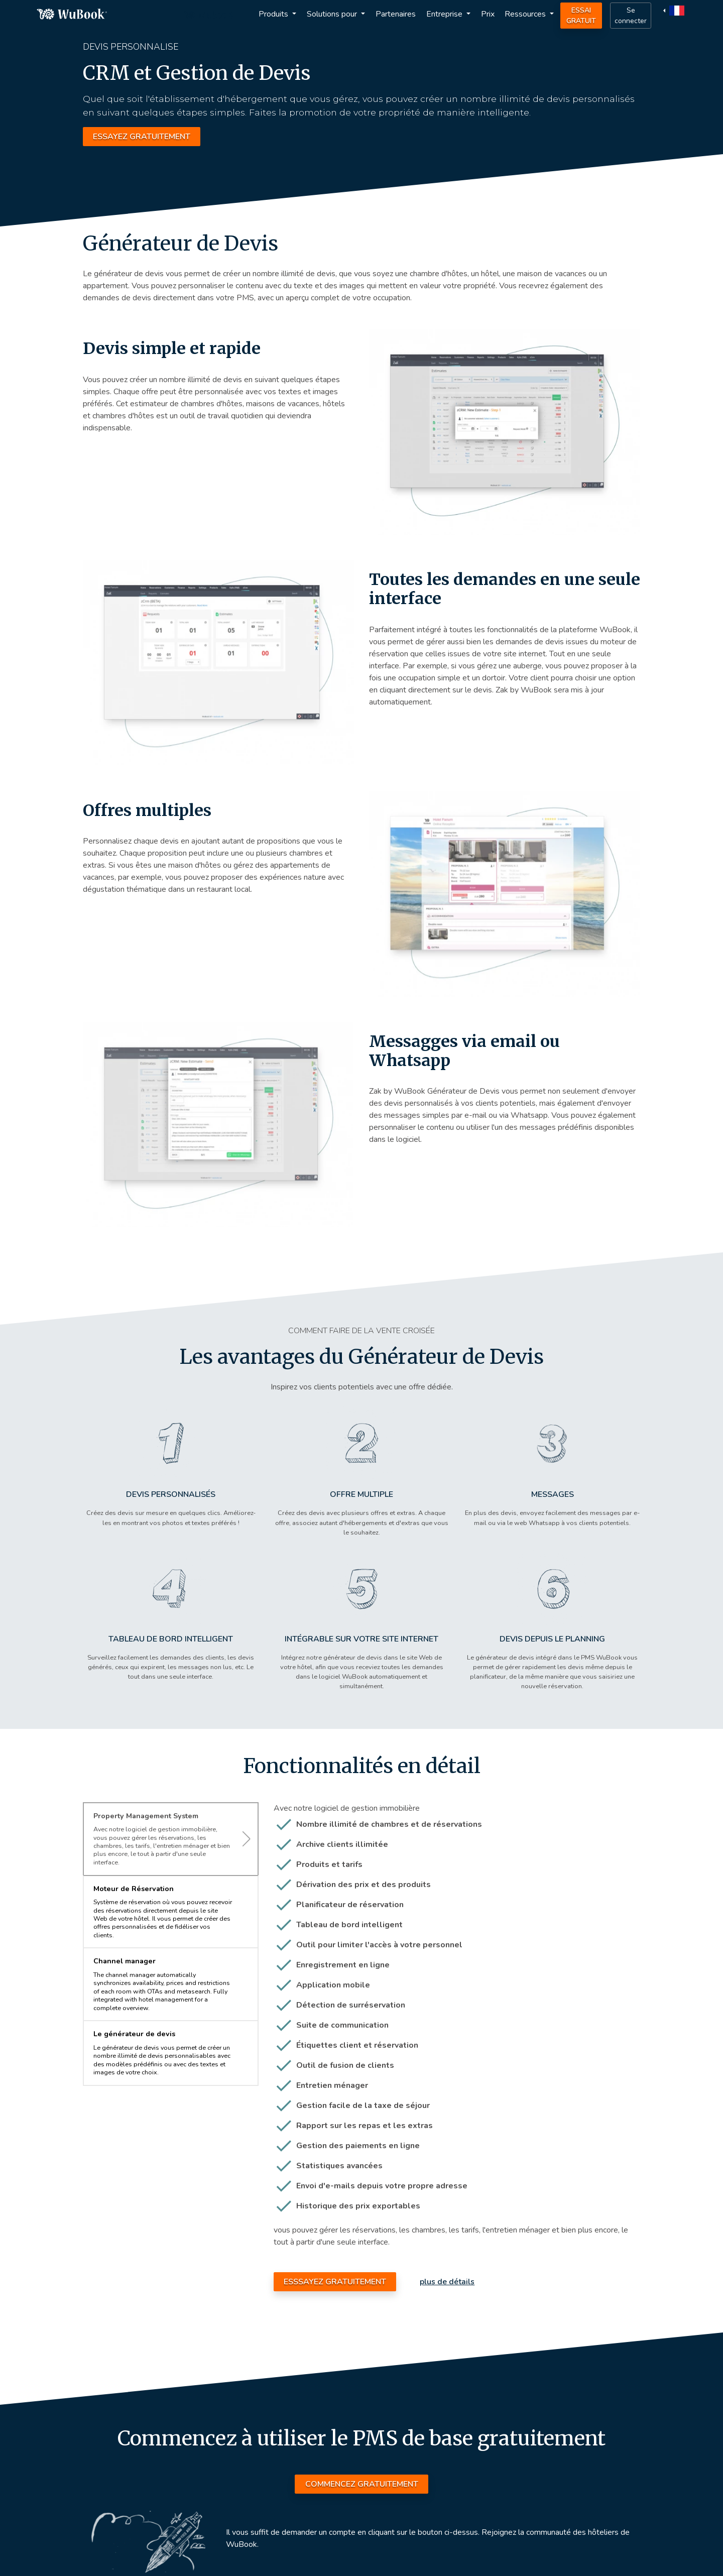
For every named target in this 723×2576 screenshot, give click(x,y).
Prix (488, 14)
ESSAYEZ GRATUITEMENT (141, 136)
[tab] (171, 1839)
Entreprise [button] (445, 14)
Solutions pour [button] (333, 14)
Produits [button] (274, 14)
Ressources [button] (526, 14)
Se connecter (631, 16)
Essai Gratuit (581, 16)
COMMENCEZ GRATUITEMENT (361, 2484)
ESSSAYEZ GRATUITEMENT (335, 2281)
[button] (675, 10)
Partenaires (396, 14)
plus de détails (447, 2281)
